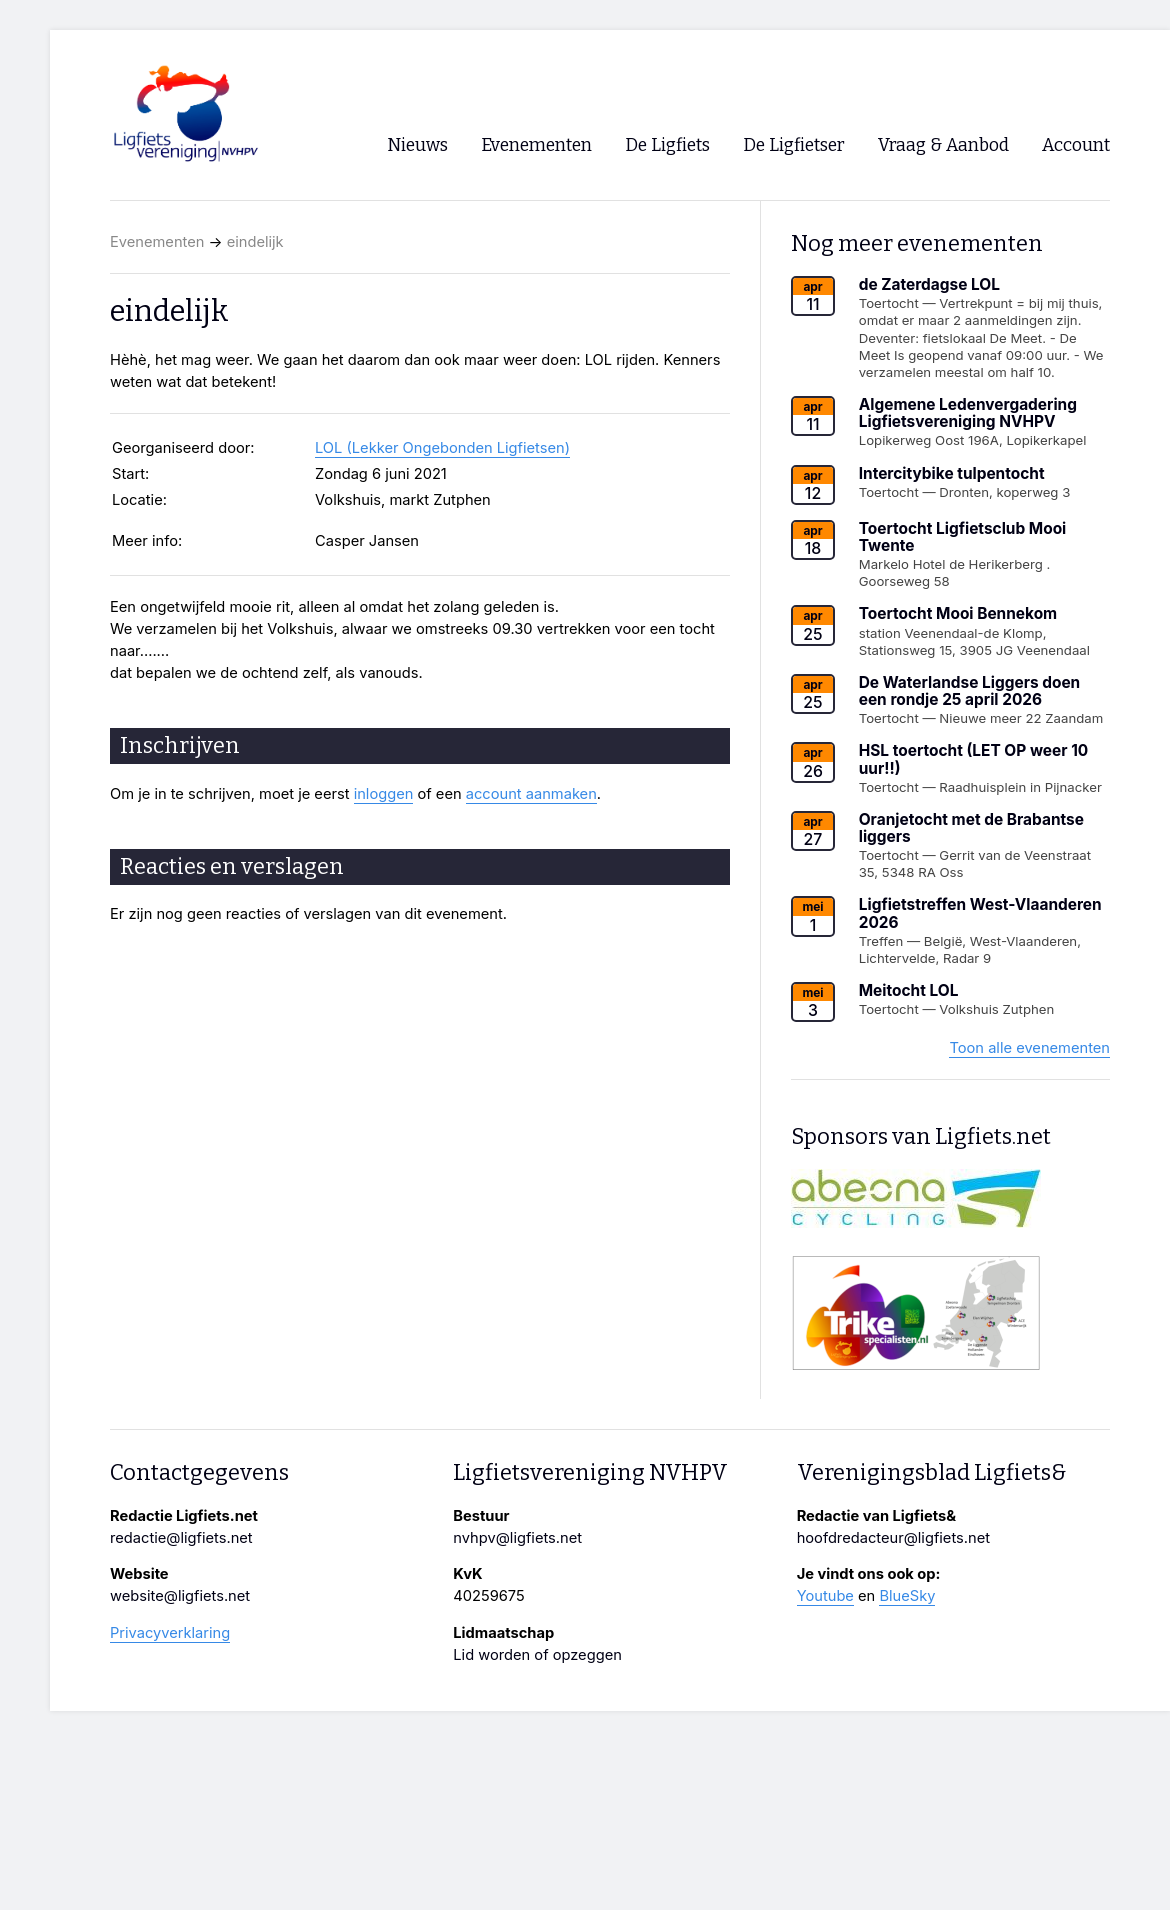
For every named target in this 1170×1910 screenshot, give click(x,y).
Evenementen (157, 242)
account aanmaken (531, 794)
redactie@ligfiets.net (181, 1538)
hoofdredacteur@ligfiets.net (893, 1538)
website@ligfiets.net (180, 1596)
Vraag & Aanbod (943, 145)
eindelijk (255, 242)
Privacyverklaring (170, 1633)
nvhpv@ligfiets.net (517, 1538)
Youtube (825, 1596)
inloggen (384, 794)
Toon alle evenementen (1029, 1048)
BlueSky (907, 1596)
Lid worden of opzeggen (537, 1655)
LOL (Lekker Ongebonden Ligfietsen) (442, 448)
